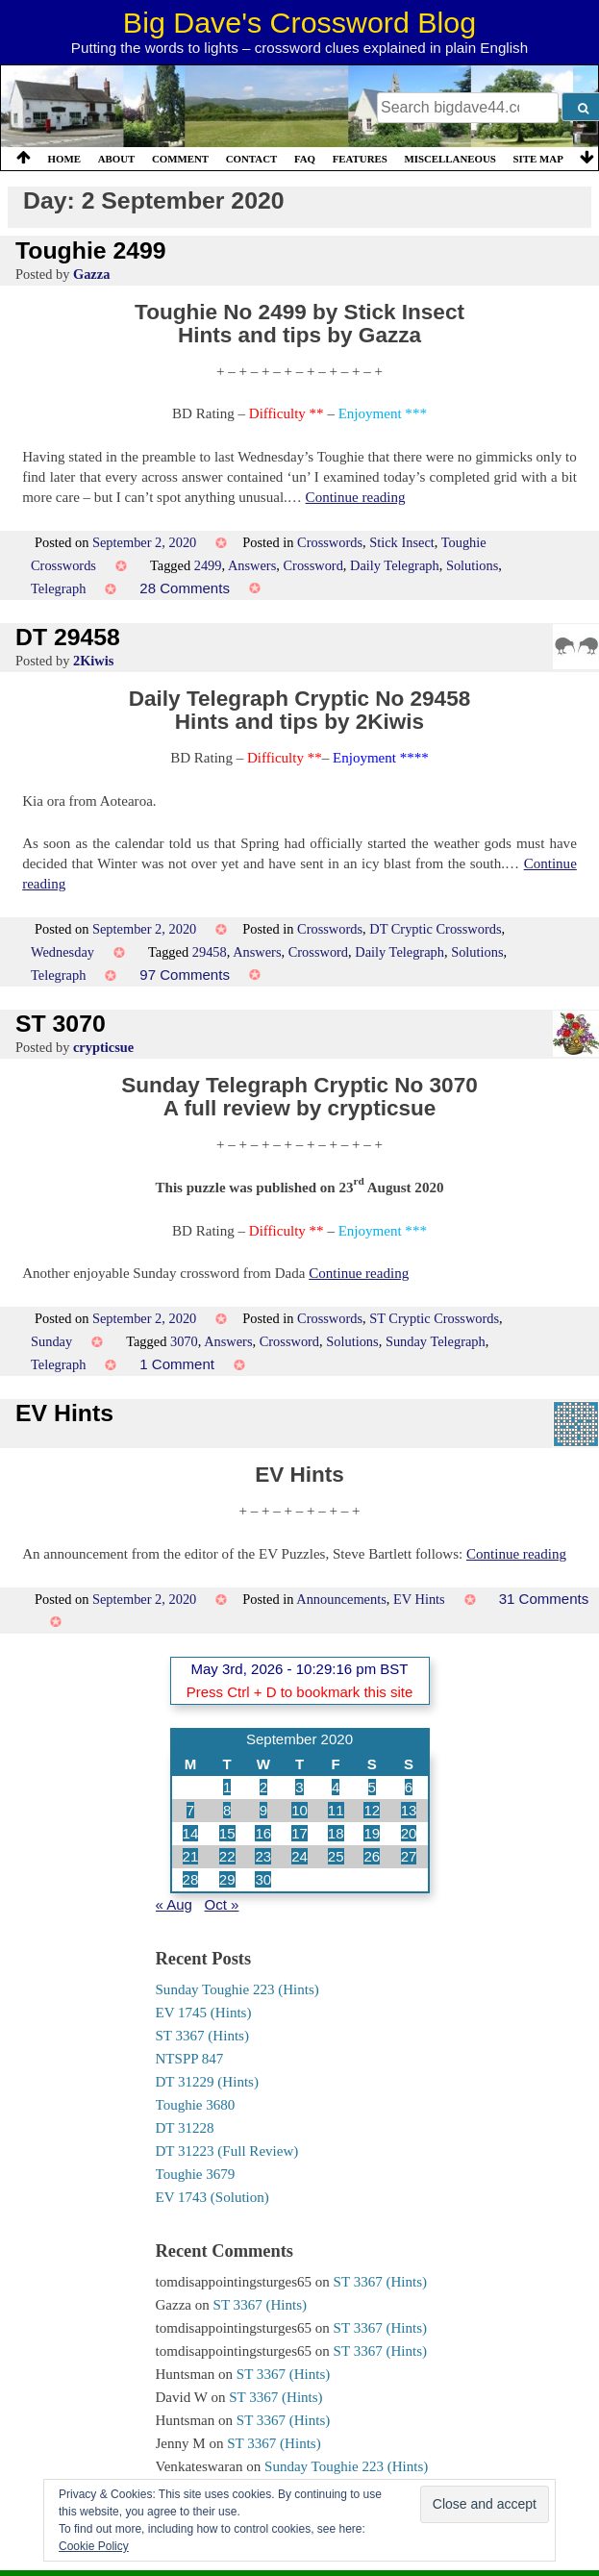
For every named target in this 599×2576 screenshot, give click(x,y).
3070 (184, 1341)
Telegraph (58, 588)
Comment (180, 158)
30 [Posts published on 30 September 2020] (263, 1879)
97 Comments (184, 974)
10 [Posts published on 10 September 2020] (299, 1810)
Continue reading (356, 497)
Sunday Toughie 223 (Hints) (237, 1989)
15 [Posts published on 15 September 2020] (227, 1833)
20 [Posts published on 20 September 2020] (409, 1833)
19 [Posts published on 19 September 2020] (371, 1833)
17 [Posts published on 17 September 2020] (299, 1833)
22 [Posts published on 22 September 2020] (227, 1856)
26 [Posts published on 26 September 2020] (371, 1856)
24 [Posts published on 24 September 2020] (299, 1856)
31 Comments (544, 1598)
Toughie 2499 (90, 250)
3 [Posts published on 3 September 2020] (299, 1787)
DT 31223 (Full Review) (227, 2151)
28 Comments (184, 588)
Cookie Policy (94, 2546)
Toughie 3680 (196, 2105)
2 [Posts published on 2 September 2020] (263, 1787)
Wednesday (62, 952)
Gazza (91, 274)
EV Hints (64, 1413)
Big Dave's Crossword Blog (299, 22)
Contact (252, 158)
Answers (252, 565)
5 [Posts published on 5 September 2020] (372, 1787)
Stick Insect (402, 542)
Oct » (222, 1904)
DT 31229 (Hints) (207, 2081)
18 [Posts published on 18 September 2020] (336, 1833)
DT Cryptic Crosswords (435, 929)
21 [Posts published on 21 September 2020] (191, 1856)
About (117, 158)
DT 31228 (185, 2128)
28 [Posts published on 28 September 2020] (191, 1879)
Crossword (312, 565)
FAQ (304, 158)
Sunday (51, 1341)
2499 (208, 565)
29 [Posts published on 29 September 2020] (227, 1879)
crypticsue (103, 1047)
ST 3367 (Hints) (202, 2035)
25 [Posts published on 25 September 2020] (336, 1856)
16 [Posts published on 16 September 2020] (263, 1833)
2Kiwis (93, 660)
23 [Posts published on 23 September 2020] (263, 1856)
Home (64, 158)
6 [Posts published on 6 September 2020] (408, 1787)
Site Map (538, 158)
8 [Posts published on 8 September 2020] (227, 1810)
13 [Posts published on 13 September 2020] (409, 1810)
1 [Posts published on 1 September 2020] (227, 1787)
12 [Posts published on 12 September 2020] (371, 1810)
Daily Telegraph (394, 565)
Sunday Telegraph (436, 1341)
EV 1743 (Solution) (212, 2197)
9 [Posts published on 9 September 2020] (263, 1810)
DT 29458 (67, 637)
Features (360, 158)
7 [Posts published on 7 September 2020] (190, 1810)
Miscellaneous (449, 158)
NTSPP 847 (190, 2058)
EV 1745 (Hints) (204, 2012)
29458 (209, 952)
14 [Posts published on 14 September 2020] (191, 1833)
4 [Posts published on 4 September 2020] (335, 1787)
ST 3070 (60, 1024)
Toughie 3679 (196, 2174)
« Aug (174, 1904)
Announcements (341, 1599)
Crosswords (329, 542)
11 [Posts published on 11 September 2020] (336, 1810)
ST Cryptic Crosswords (434, 1318)
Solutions (472, 565)
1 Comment (176, 1364)
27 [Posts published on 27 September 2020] (409, 1856)
